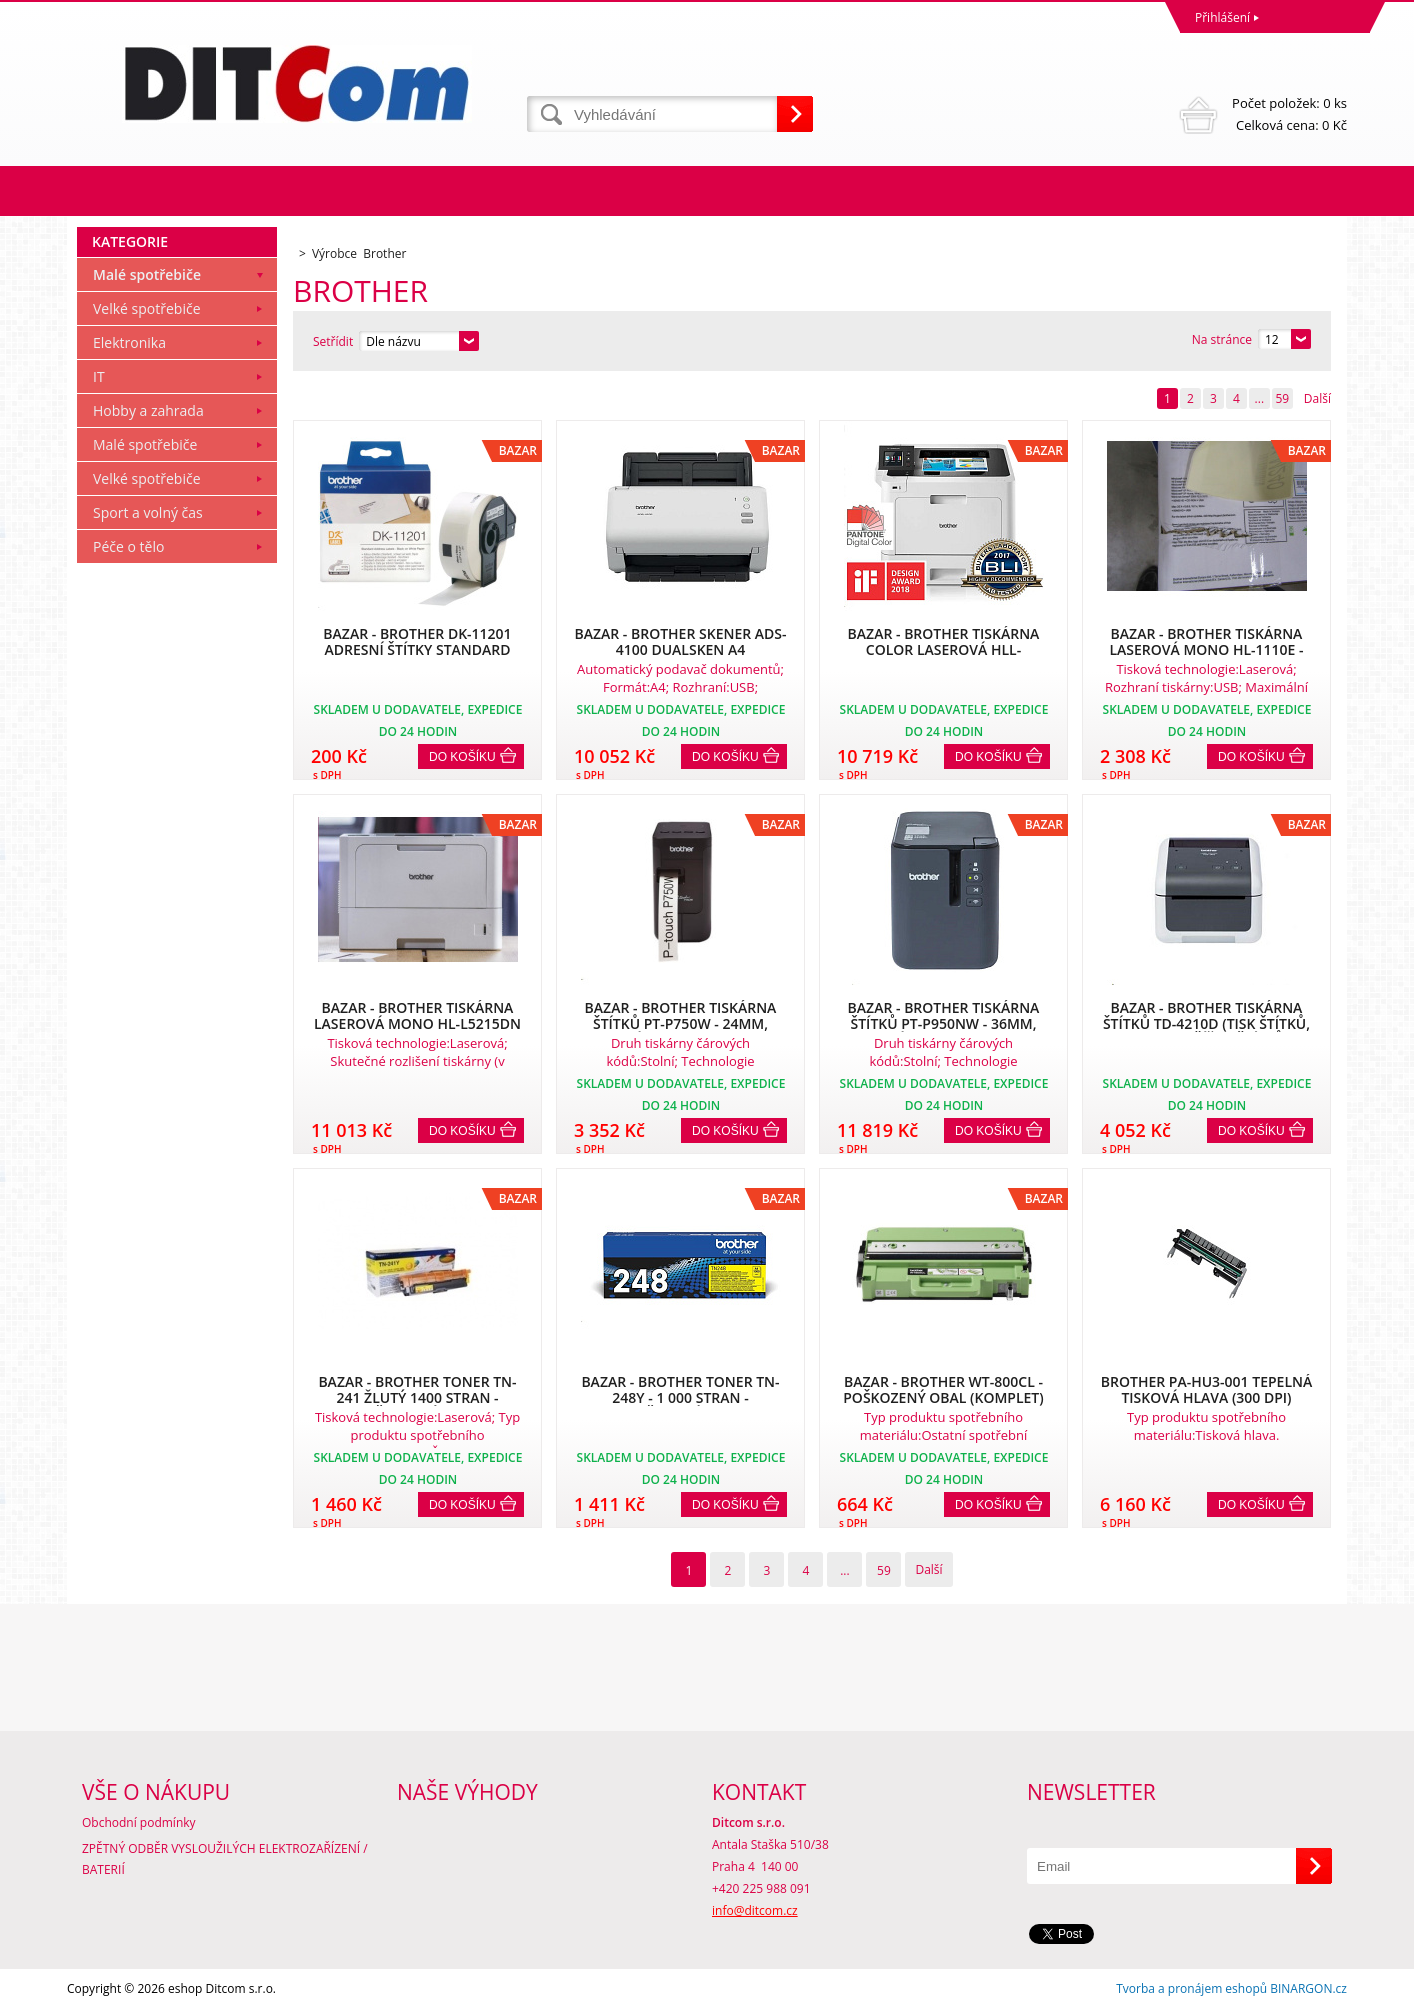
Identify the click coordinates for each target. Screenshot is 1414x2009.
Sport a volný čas (148, 512)
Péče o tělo (128, 546)
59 (1282, 398)
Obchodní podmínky (139, 1822)
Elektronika (129, 342)
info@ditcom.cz (755, 1910)
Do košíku (462, 757)
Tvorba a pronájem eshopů (1191, 1988)
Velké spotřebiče (147, 308)
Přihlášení (1222, 17)
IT (99, 376)
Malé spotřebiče (147, 274)
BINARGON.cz (1308, 1988)
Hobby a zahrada (148, 410)
